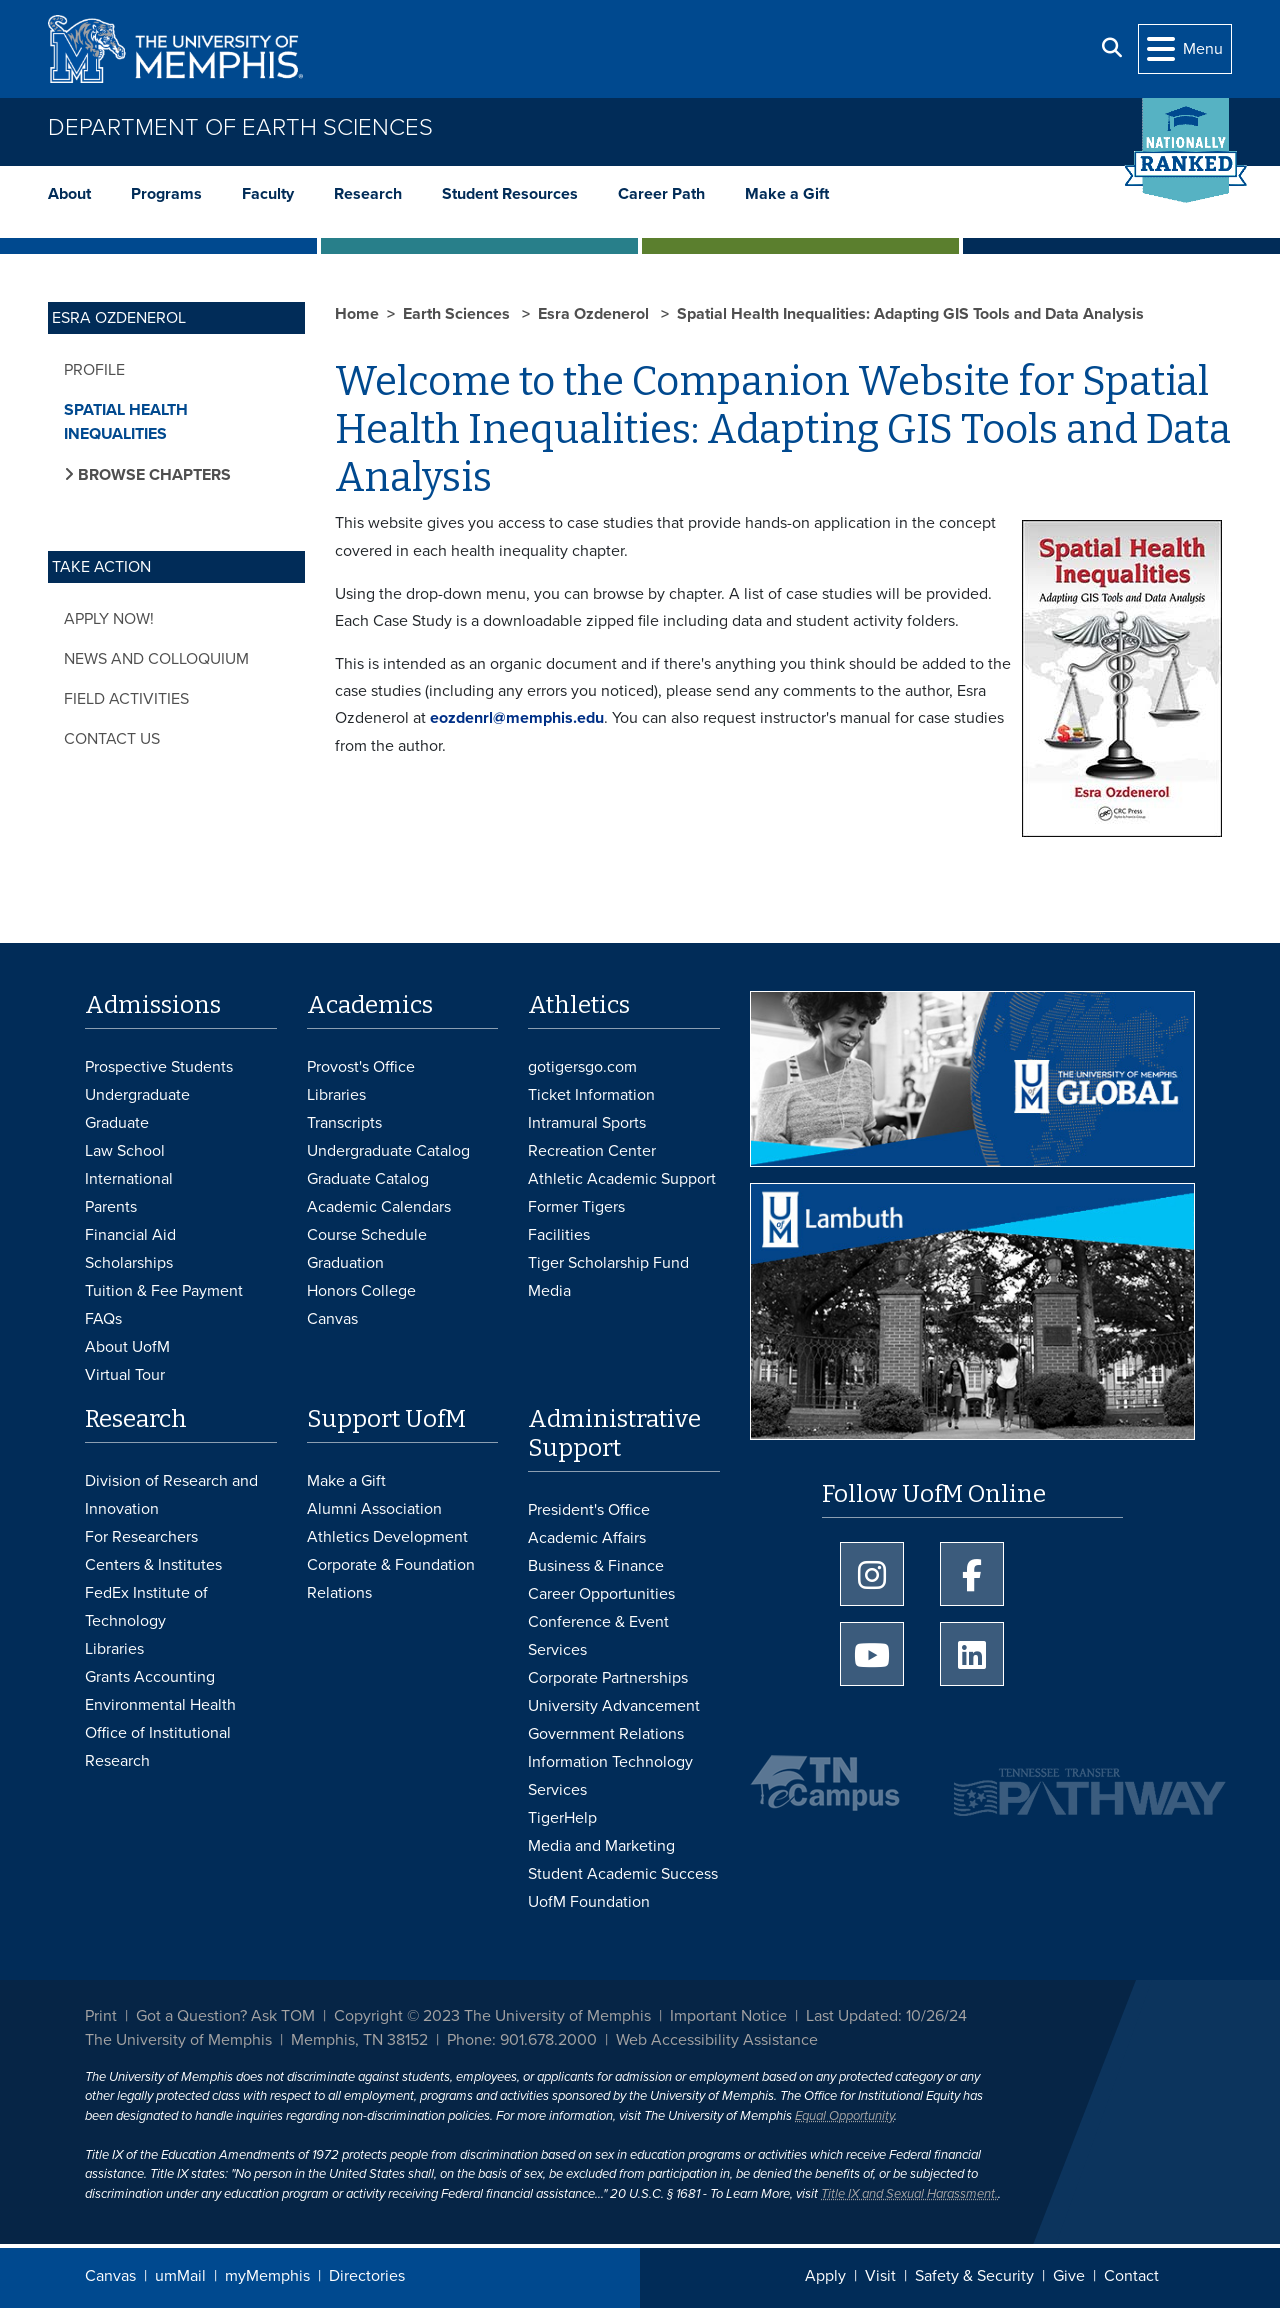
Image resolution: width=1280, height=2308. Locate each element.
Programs (166, 194)
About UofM (127, 1347)
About (69, 194)
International (129, 1179)
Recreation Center (592, 1151)
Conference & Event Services (598, 1636)
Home (357, 314)
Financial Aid (130, 1235)
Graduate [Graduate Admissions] (117, 1123)
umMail (180, 2276)
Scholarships (129, 1263)
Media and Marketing (601, 1846)
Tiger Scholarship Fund (608, 1263)
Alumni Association (374, 1509)
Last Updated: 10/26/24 (886, 2016)
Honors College (361, 1291)
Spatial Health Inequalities (126, 422)
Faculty (268, 194)
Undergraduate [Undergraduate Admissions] (137, 1095)
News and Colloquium (156, 659)
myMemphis (267, 2276)
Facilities (559, 1235)
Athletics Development (387, 1537)
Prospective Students (159, 1067)
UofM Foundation (589, 1902)
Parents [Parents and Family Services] (111, 1207)
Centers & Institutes (153, 1565)
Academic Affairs (587, 1538)
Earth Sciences (458, 314)
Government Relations (606, 1734)
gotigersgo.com (582, 1067)
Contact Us (112, 739)
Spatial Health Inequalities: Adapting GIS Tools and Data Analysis (910, 314)
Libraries (336, 1095)
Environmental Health (160, 1705)
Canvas (110, 2276)
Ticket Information (591, 1095)
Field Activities (126, 699)
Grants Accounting (150, 1677)
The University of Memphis (178, 2040)
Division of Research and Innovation (171, 1495)
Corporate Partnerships (608, 1678)
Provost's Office (361, 1067)
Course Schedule (367, 1235)
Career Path (661, 194)
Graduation (345, 1263)
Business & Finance (596, 1566)
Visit (880, 2276)
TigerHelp (562, 1818)
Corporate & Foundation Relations (391, 1579)
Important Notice (728, 2016)
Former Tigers (576, 1207)
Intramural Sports (587, 1123)
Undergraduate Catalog (388, 1151)
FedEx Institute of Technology (146, 1607)
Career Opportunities (601, 1594)
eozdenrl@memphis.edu (517, 718)
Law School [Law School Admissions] (125, 1151)
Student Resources (510, 194)
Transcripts (344, 1123)
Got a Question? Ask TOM (225, 2016)
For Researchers (141, 1537)
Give (1069, 2276)
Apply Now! (109, 619)
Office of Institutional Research (158, 1747)
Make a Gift (787, 194)
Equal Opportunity (844, 2116)
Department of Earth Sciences (240, 127)
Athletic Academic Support (622, 1179)
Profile (94, 370)
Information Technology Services (610, 1776)
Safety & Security (974, 2276)
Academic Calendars (379, 1207)
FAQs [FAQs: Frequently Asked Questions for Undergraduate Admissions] (103, 1319)
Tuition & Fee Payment (164, 1291)
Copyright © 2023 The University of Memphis (492, 2016)
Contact (1131, 2276)
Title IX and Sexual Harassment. (909, 2194)
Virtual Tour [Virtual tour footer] (125, 1375)
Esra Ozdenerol (595, 314)
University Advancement (614, 1706)
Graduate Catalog (368, 1179)
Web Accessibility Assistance (717, 2040)
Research (368, 194)
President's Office (589, 1510)
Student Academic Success (623, 1874)
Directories (367, 2276)
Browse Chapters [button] (152, 475)
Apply (825, 2276)
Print (101, 2016)
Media (549, 1291)
